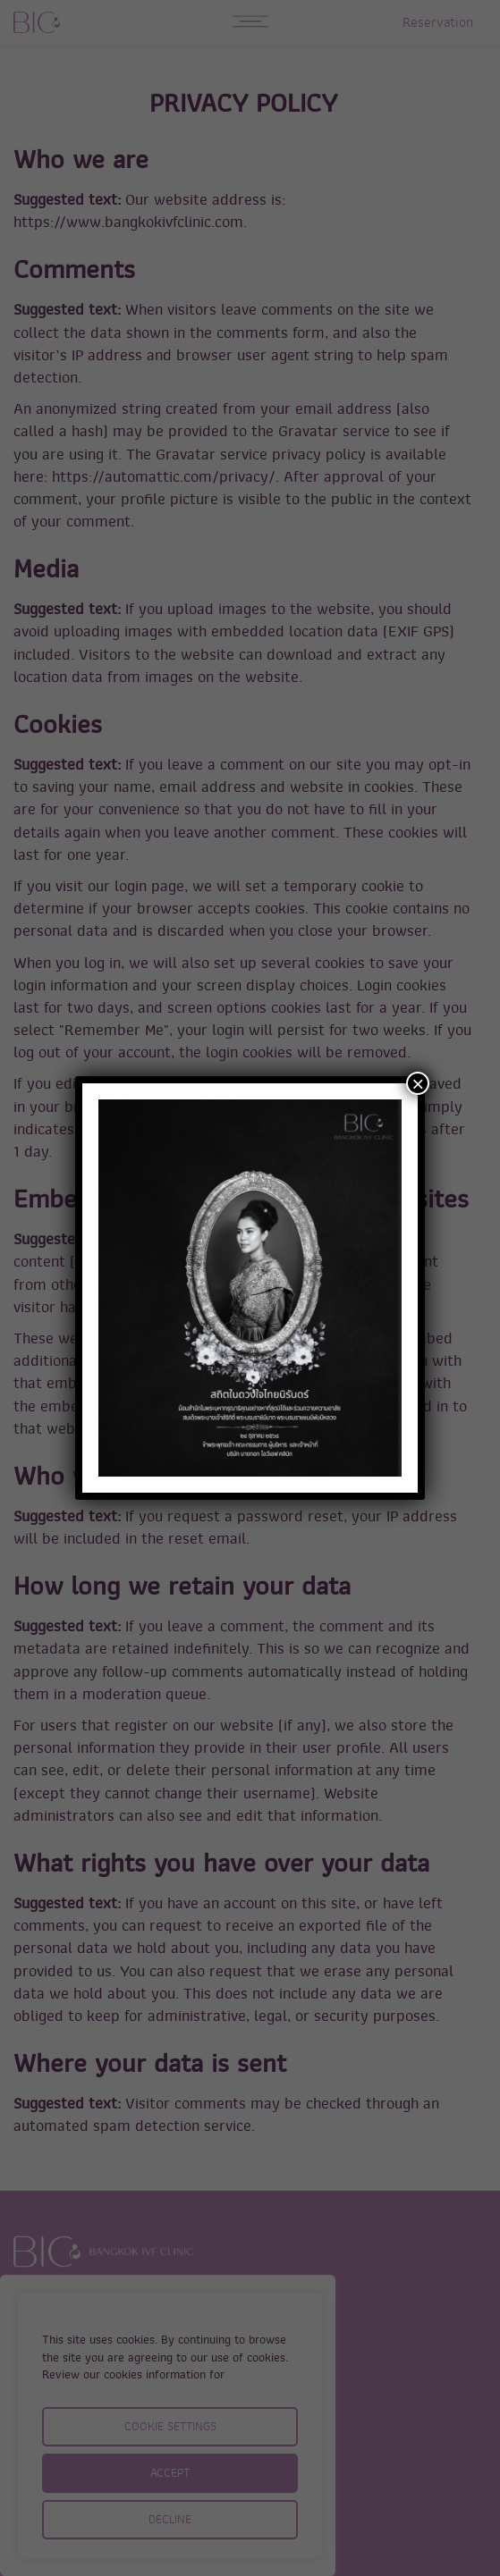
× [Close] (417, 1083)
